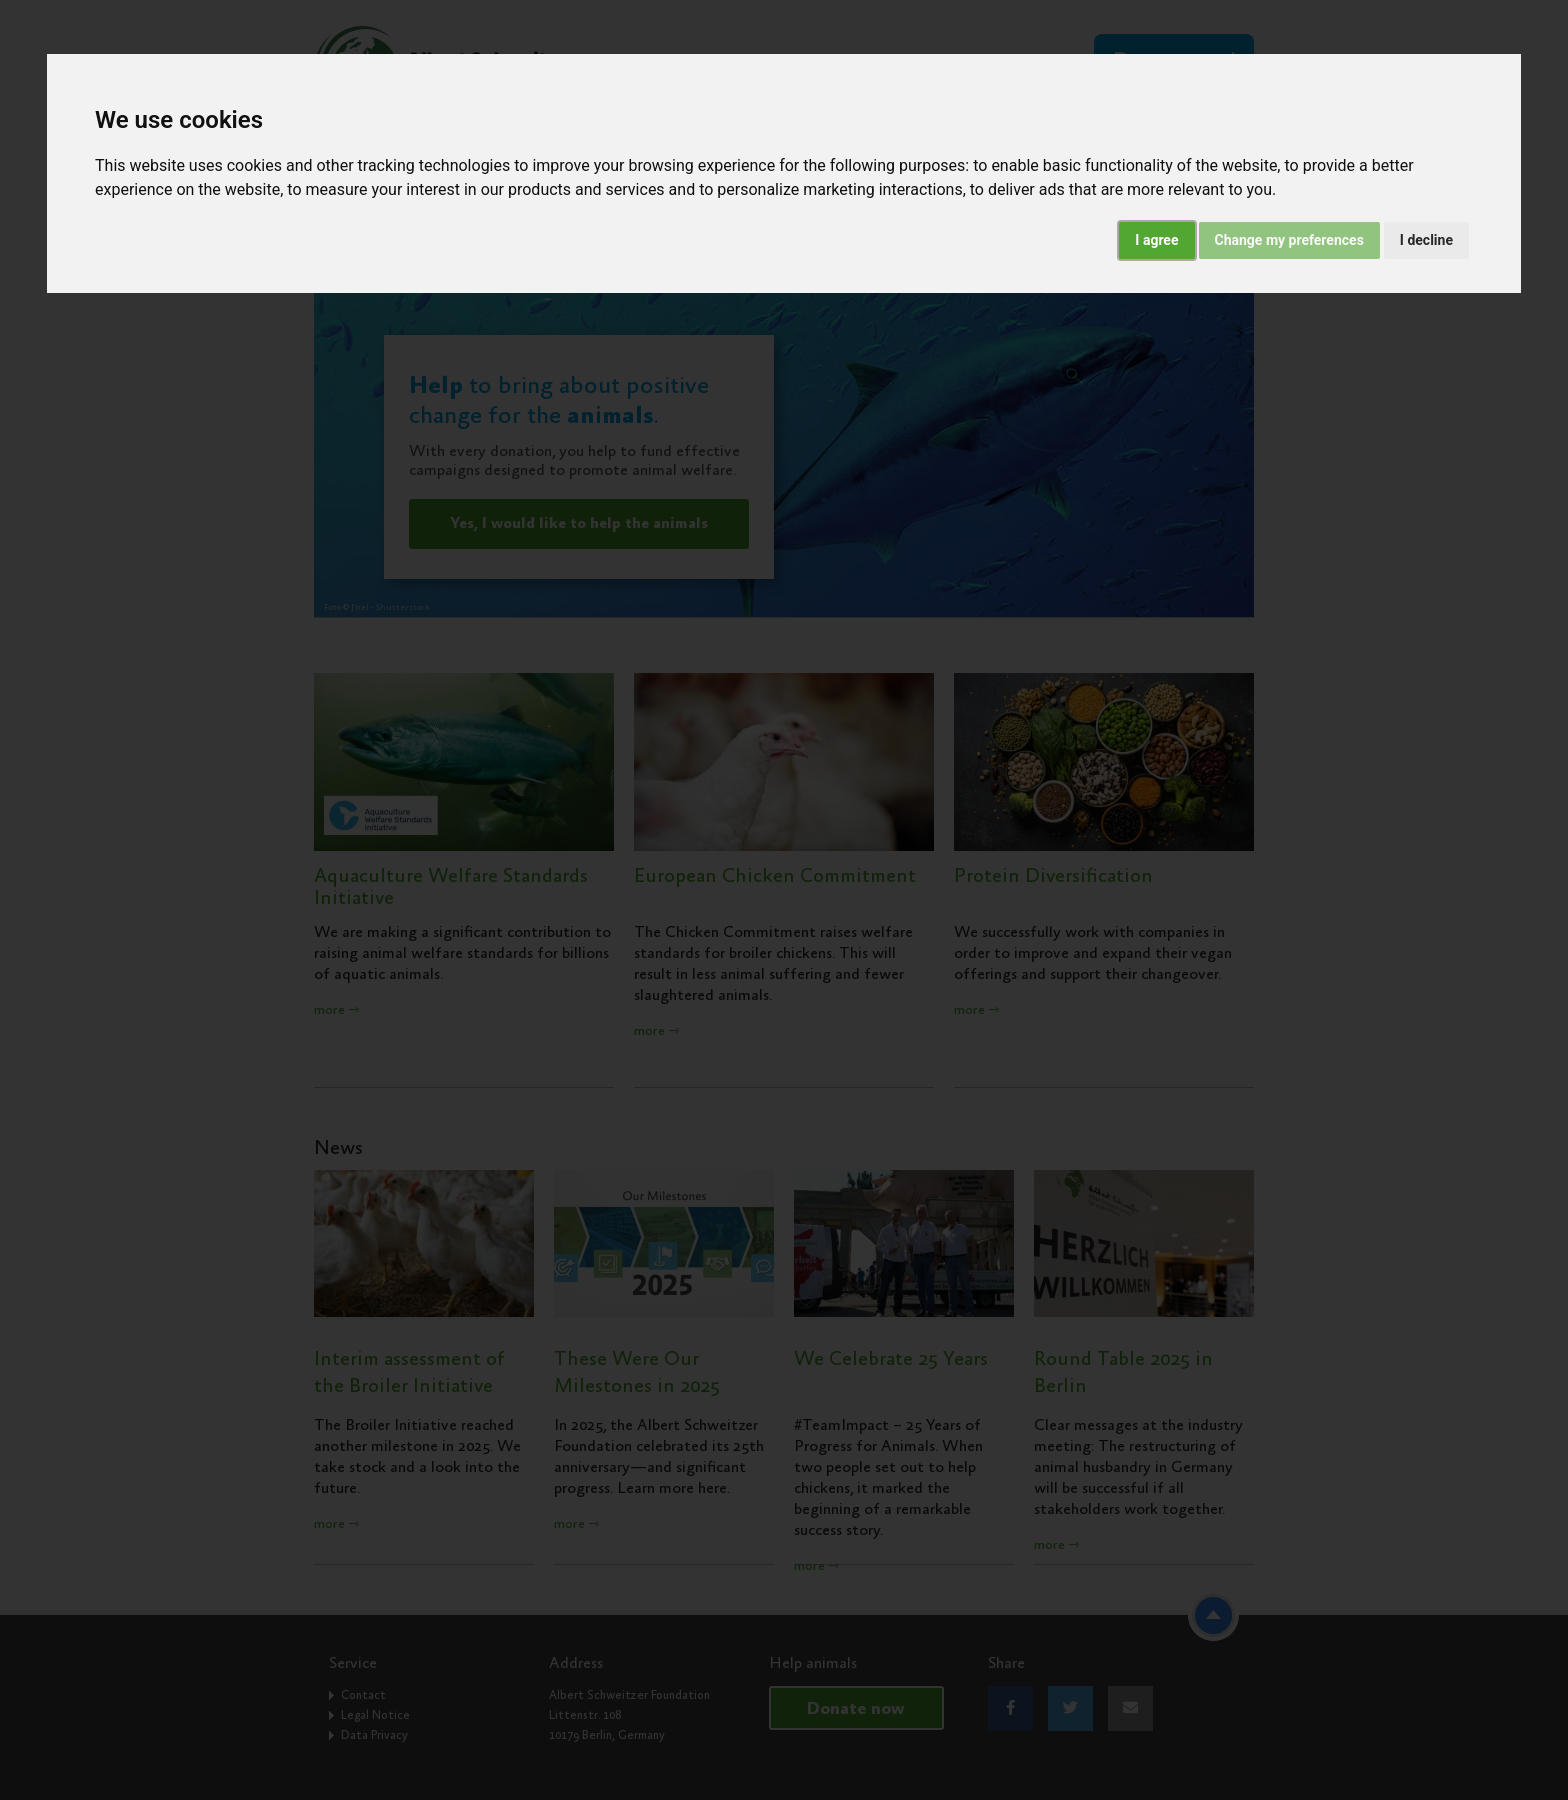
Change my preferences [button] (1289, 240)
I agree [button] (1156, 240)
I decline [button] (1426, 240)
